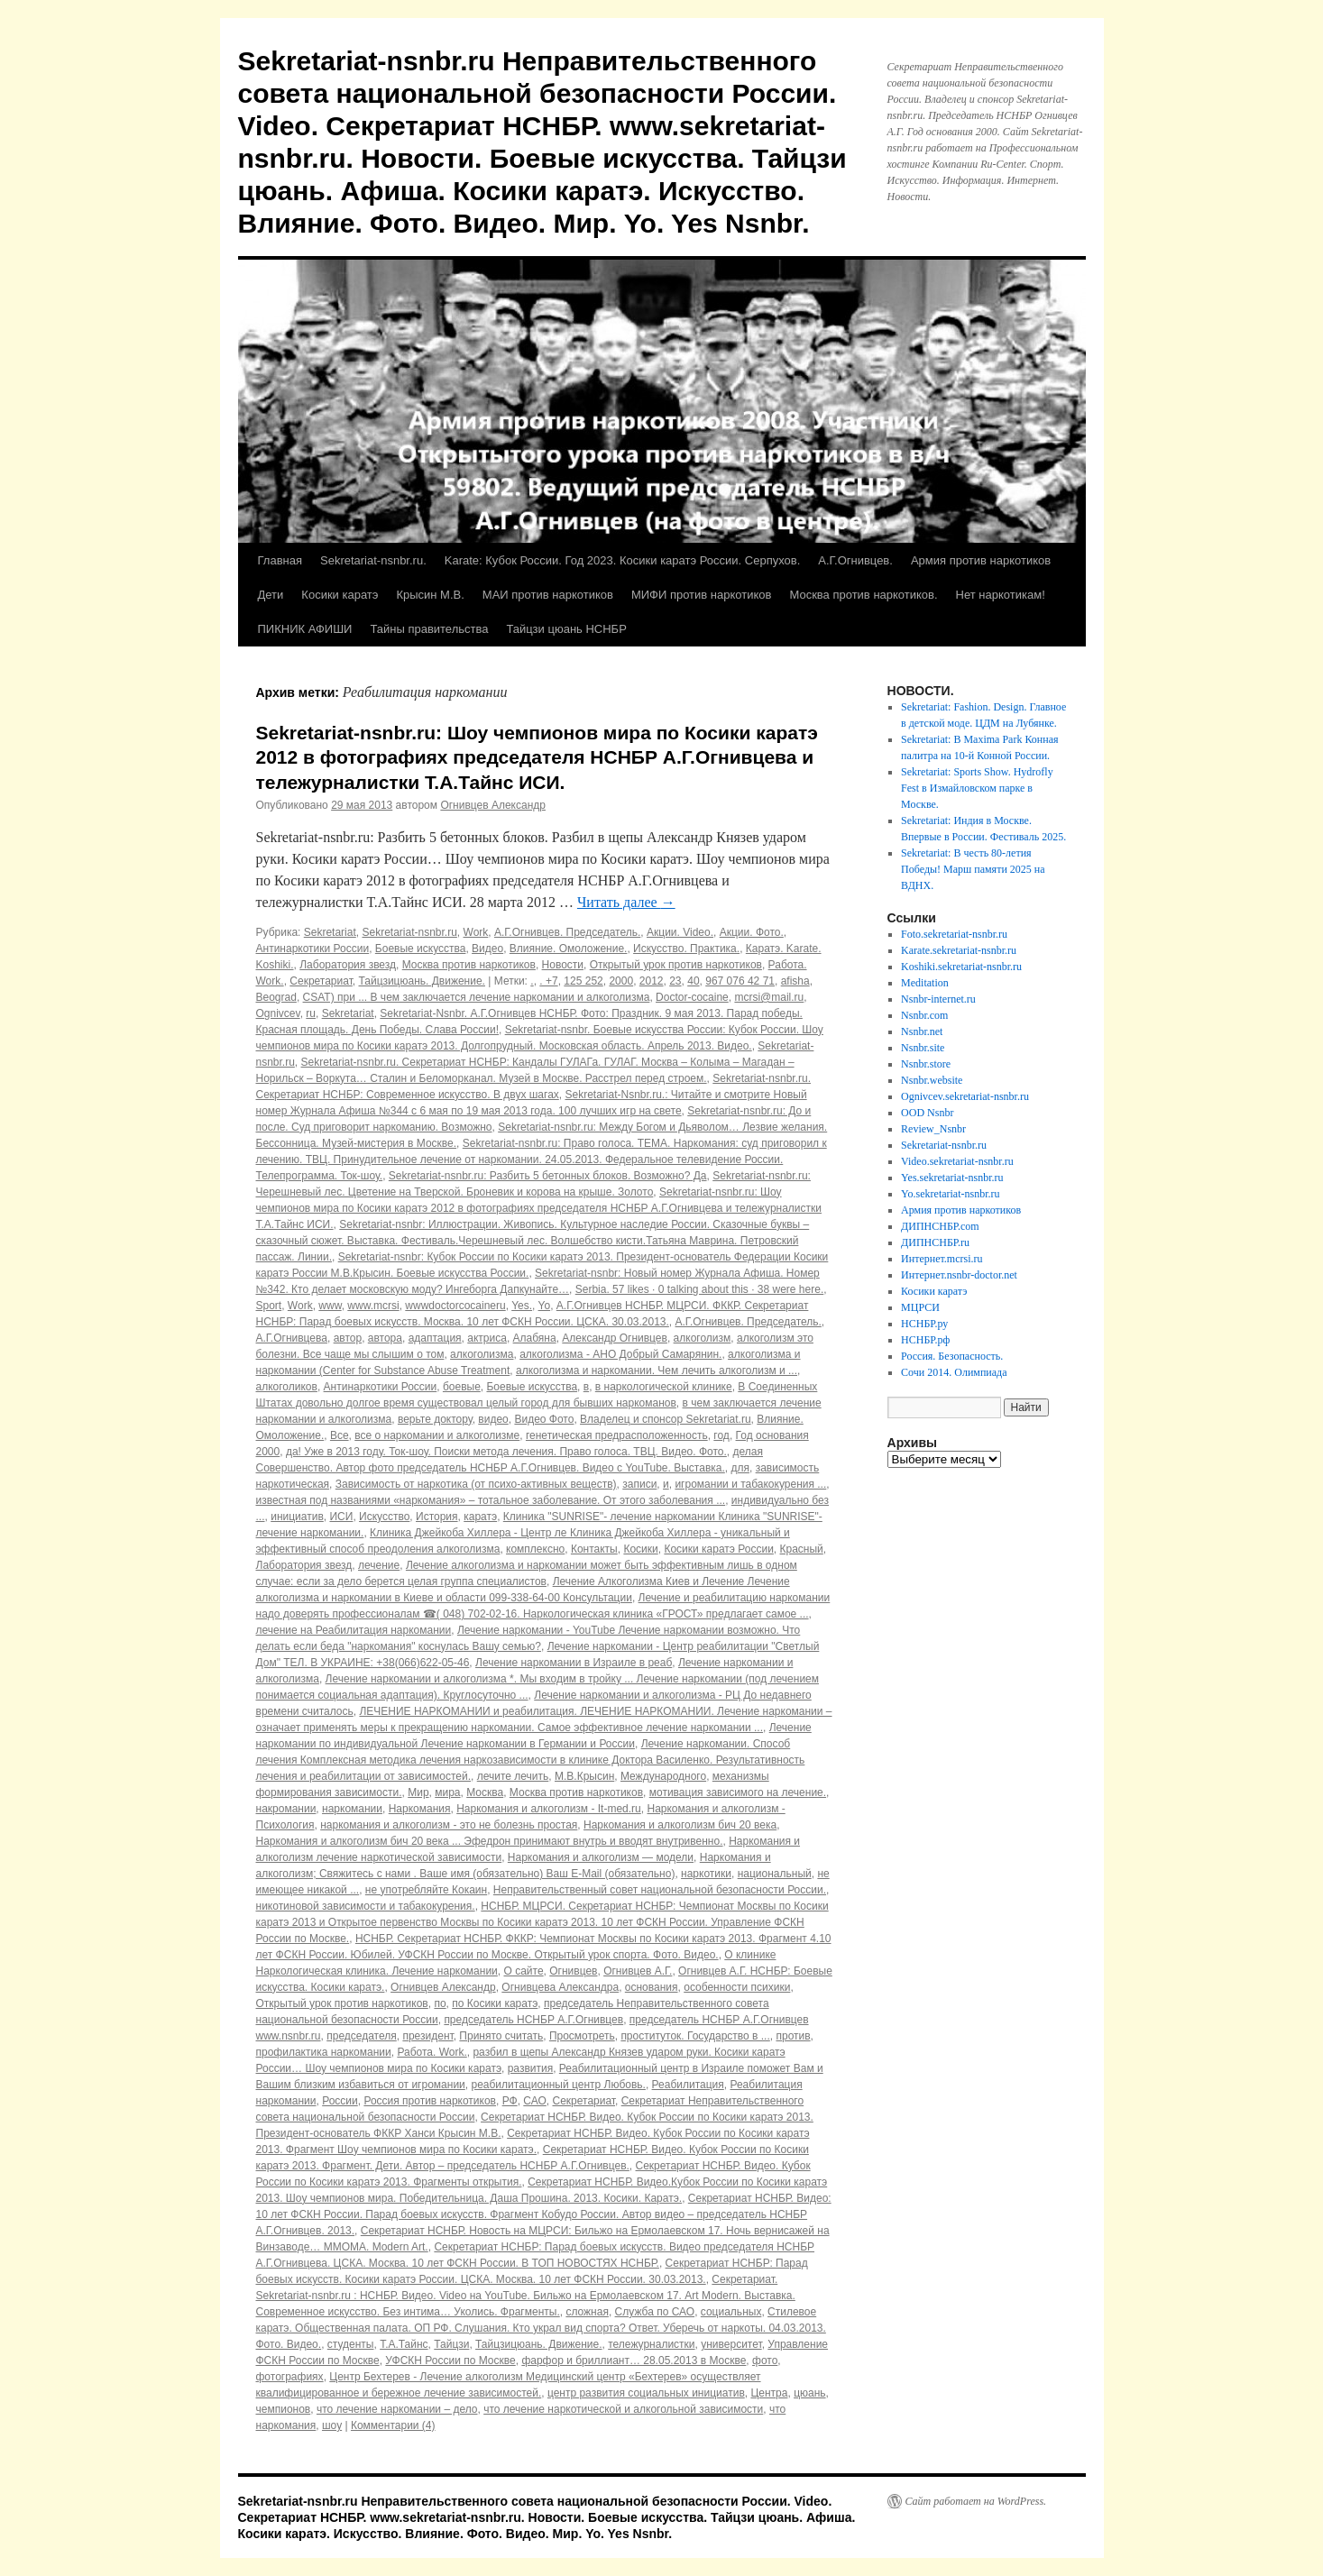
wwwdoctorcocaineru (455, 1305)
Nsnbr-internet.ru (938, 999)
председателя (361, 2036)
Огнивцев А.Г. (637, 1971)
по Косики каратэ (494, 2003)
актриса (487, 1338)
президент (427, 2036)
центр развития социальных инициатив (646, 2393)
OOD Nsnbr (927, 1112)
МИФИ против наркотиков (701, 594)
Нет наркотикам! (1000, 594)
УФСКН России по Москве (450, 2360)
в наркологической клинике (663, 1386)
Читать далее (626, 902)
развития (531, 2068)
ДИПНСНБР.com (940, 1226)
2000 (621, 981)
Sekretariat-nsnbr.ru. (373, 560)
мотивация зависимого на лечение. (737, 1792)
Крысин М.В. (430, 594)
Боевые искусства (420, 948)
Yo (544, 1305)
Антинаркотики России (313, 948)
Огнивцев (573, 1971)
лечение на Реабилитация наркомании (354, 1630)
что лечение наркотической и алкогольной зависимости (623, 2409)
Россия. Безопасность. (952, 1356)
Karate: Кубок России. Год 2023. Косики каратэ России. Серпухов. (623, 560)
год (721, 1435)
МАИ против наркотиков (547, 594)
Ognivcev (278, 1013)
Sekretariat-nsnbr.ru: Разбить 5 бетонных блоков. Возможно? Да (548, 1175)
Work (476, 932)
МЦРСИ (920, 1307)
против (793, 2036)
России (340, 2101)
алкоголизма (481, 1354)
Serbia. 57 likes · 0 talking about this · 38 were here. (699, 1289)
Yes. (521, 1305)
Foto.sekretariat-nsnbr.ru (954, 934)
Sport (269, 1305)
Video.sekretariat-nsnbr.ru (957, 1161)
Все (339, 1435)
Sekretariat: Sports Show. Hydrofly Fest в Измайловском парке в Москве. (977, 788)
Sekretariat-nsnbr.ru (409, 932)
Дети (271, 594)
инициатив (297, 1516)
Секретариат (321, 981)
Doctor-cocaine (692, 997)
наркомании (352, 1808)
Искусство (384, 1516)
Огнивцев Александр (493, 805)
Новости (562, 964)
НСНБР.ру (924, 1323)
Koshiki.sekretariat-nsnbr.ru (961, 966)
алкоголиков (286, 1386)
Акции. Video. (680, 932)
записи (639, 1484)
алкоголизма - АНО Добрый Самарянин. (620, 1354)
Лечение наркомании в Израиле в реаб (573, 1662)
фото (764, 2360)
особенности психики (737, 1987)
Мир (418, 1792)
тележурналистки (651, 2344)
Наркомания (420, 1808)
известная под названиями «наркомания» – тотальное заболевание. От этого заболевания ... (491, 1500)
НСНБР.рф (925, 1340)
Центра (768, 2393)
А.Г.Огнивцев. (855, 560)
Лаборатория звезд (347, 964)
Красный (801, 1549)
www (329, 1305)
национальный (775, 1873)
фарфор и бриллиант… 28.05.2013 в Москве (633, 2360)
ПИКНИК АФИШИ (305, 629)
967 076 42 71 (740, 981)
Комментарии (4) (393, 2425)
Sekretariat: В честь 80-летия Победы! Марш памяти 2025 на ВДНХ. (972, 869)
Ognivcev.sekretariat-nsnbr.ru (965, 1096)
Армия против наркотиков (981, 560)
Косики (640, 1549)
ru (311, 1013)
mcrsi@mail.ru (769, 997)
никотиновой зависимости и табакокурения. (365, 1906)
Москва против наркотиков (469, 964)
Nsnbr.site (922, 1047)
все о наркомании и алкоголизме (436, 1435)
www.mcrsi (373, 1305)
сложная (587, 2312)
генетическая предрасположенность (617, 1435)
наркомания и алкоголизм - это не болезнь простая (448, 1825)
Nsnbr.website (931, 1080)
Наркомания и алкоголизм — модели (601, 1857)
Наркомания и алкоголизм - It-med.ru (548, 1808)
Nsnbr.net (921, 1031)
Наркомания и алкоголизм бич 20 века (679, 1825)
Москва (484, 1792)
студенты (350, 2344)
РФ (510, 2101)
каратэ (480, 1516)
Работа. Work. (431, 2052)
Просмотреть (582, 2036)
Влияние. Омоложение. (569, 948)
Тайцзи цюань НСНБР (566, 629)
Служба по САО (655, 2312)
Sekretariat (330, 932)
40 (693, 981)
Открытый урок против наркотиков (676, 964)
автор (348, 1338)
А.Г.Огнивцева (291, 1338)
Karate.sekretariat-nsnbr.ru (958, 950)
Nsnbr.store (926, 1064)
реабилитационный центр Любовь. (558, 2084)
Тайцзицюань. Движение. (422, 981)
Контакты (594, 1549)
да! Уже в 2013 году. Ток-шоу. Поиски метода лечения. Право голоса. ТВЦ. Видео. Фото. (506, 1451)
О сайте (524, 1971)
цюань (809, 2393)
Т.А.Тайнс (403, 2344)
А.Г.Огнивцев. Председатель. (567, 932)
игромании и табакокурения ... (750, 1484)
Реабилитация (688, 2084)
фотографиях (290, 2376)
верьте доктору (435, 1419)
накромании (286, 1808)
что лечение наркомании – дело (397, 2409)
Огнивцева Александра (560, 1987)
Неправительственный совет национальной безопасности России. (659, 1890)
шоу (332, 2425)
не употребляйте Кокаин (426, 1890)
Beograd (276, 997)
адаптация (435, 1338)
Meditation (925, 982)
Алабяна (534, 1338)
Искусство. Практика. (686, 948)
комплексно (535, 1549)
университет (731, 2344)
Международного (663, 1776)
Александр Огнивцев (614, 1338)
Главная (280, 560)
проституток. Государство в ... (694, 2036)
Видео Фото (544, 1419)
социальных (731, 2312)
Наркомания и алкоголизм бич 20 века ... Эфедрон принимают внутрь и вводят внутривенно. (489, 1841)
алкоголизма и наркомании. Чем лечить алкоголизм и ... (656, 1370)
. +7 (548, 981)
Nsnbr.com (924, 1015)
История (437, 1516)
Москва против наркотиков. (863, 594)
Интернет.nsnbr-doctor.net (959, 1275)
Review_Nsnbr (933, 1129)
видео (493, 1419)
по (440, 2003)
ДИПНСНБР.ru (935, 1242)
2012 (651, 981)
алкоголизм (702, 1338)
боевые (462, 1386)
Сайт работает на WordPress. (976, 2501)
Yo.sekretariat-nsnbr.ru (950, 1193)
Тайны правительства (429, 629)
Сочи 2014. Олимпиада (953, 1372)
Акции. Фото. (752, 932)
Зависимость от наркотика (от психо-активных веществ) (476, 1484)
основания (651, 1987)
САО (534, 2101)
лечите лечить (513, 1776)
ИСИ (341, 1516)
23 (675, 981)
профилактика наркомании (323, 2052)
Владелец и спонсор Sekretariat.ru (665, 1419)
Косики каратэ (339, 594)
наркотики (706, 1873)
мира (447, 1792)
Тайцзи (451, 2344)
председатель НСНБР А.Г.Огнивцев (533, 2019)
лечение (379, 1565)
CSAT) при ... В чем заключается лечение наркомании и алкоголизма (476, 997)
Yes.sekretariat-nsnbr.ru (952, 1177)
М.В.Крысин (584, 1776)
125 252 (583, 981)
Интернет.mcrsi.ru (941, 1258)
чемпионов (283, 2409)
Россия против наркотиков (429, 2101)
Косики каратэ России (718, 1549)
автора (385, 1338)
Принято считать (501, 2036)
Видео (487, 948)
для (739, 1468)
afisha (795, 981)
